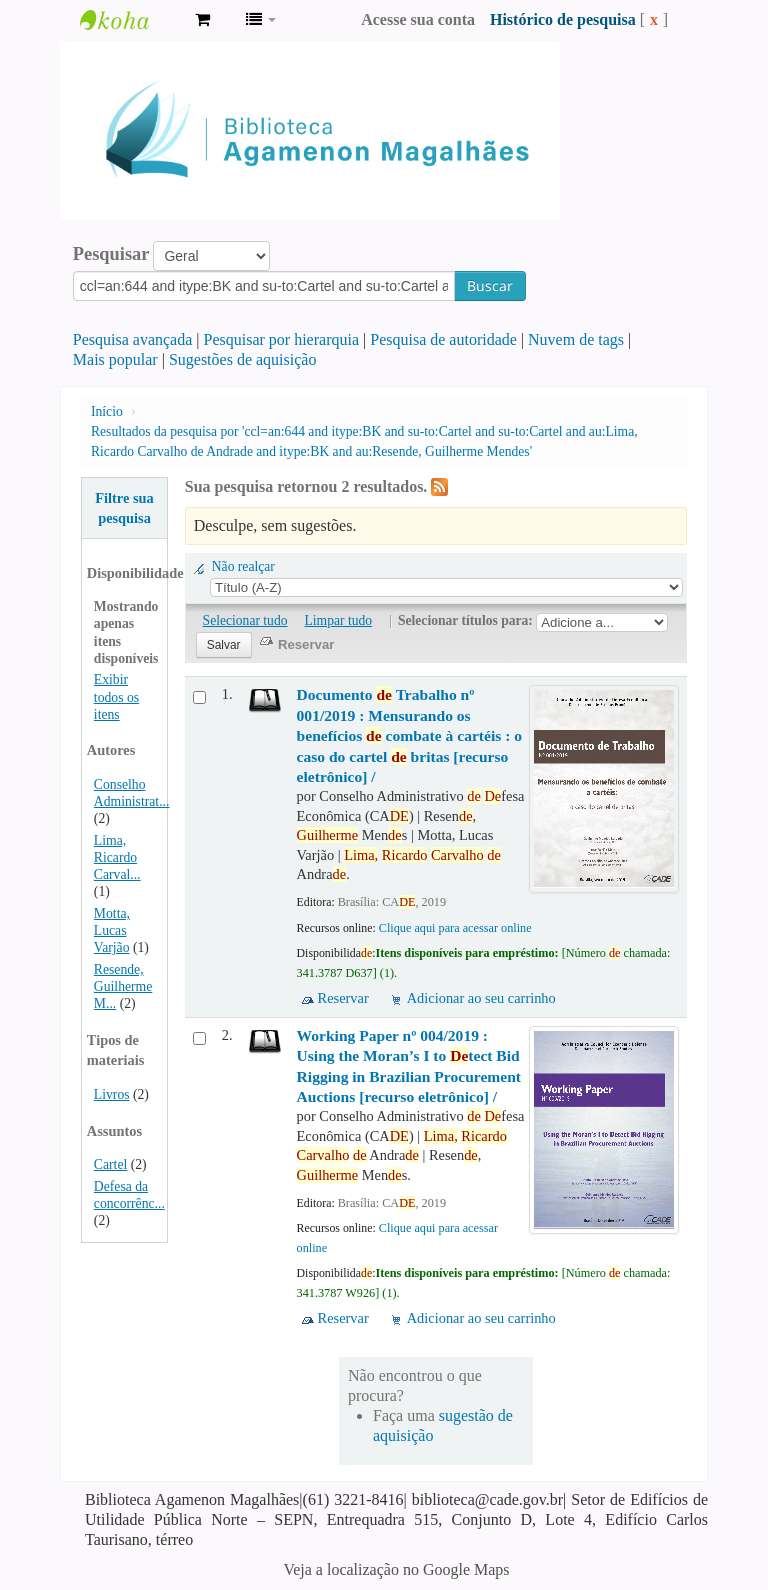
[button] (202, 20)
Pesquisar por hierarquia (282, 339)
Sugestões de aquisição (243, 359)
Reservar (343, 998)
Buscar (490, 285)
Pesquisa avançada (133, 339)
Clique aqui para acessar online (455, 928)
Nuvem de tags (576, 339)
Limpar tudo (339, 620)
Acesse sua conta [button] (418, 19)
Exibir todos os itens (116, 696)
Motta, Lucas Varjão (112, 930)
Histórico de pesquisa (563, 19)
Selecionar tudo (245, 620)
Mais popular (115, 359)
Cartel (110, 1164)
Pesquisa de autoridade (443, 339)
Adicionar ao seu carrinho (481, 998)
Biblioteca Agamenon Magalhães (130, 20)
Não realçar (243, 566)
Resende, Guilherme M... (123, 986)
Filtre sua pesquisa (124, 508)
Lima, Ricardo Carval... (117, 857)
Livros (112, 1094)
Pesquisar (111, 254)
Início (107, 411)
